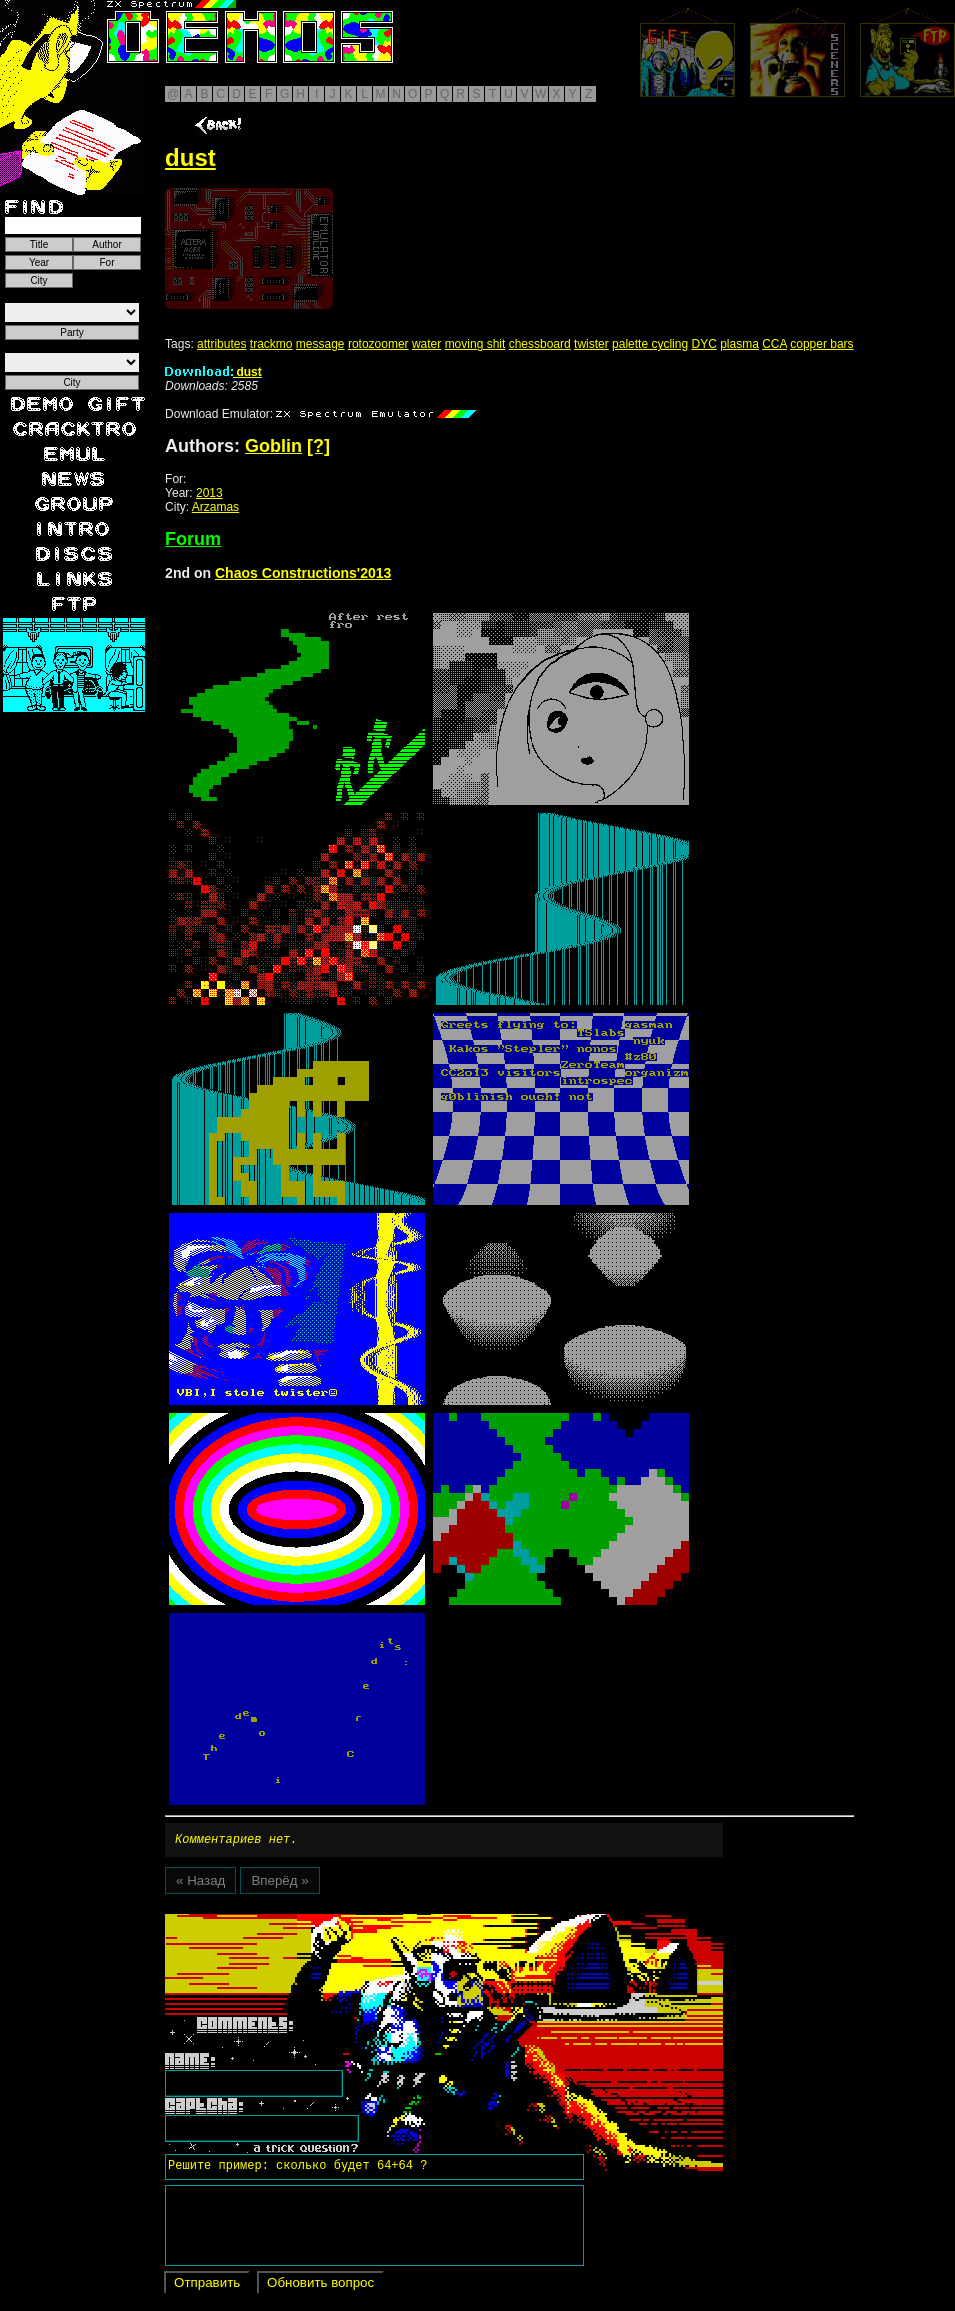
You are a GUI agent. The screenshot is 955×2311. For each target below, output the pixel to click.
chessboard (540, 344)
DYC (703, 344)
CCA (774, 344)
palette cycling (650, 344)
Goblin (273, 446)
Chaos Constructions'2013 (303, 573)
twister (591, 344)
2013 (209, 493)
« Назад (200, 1883)
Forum (193, 539)
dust (213, 372)
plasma (739, 344)
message (320, 344)
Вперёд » (279, 1883)
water (426, 344)
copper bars (821, 344)
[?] (318, 446)
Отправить (207, 2285)
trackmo (271, 344)
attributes (221, 344)
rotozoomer (378, 344)
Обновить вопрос (320, 2285)
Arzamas (215, 507)
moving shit (475, 344)
